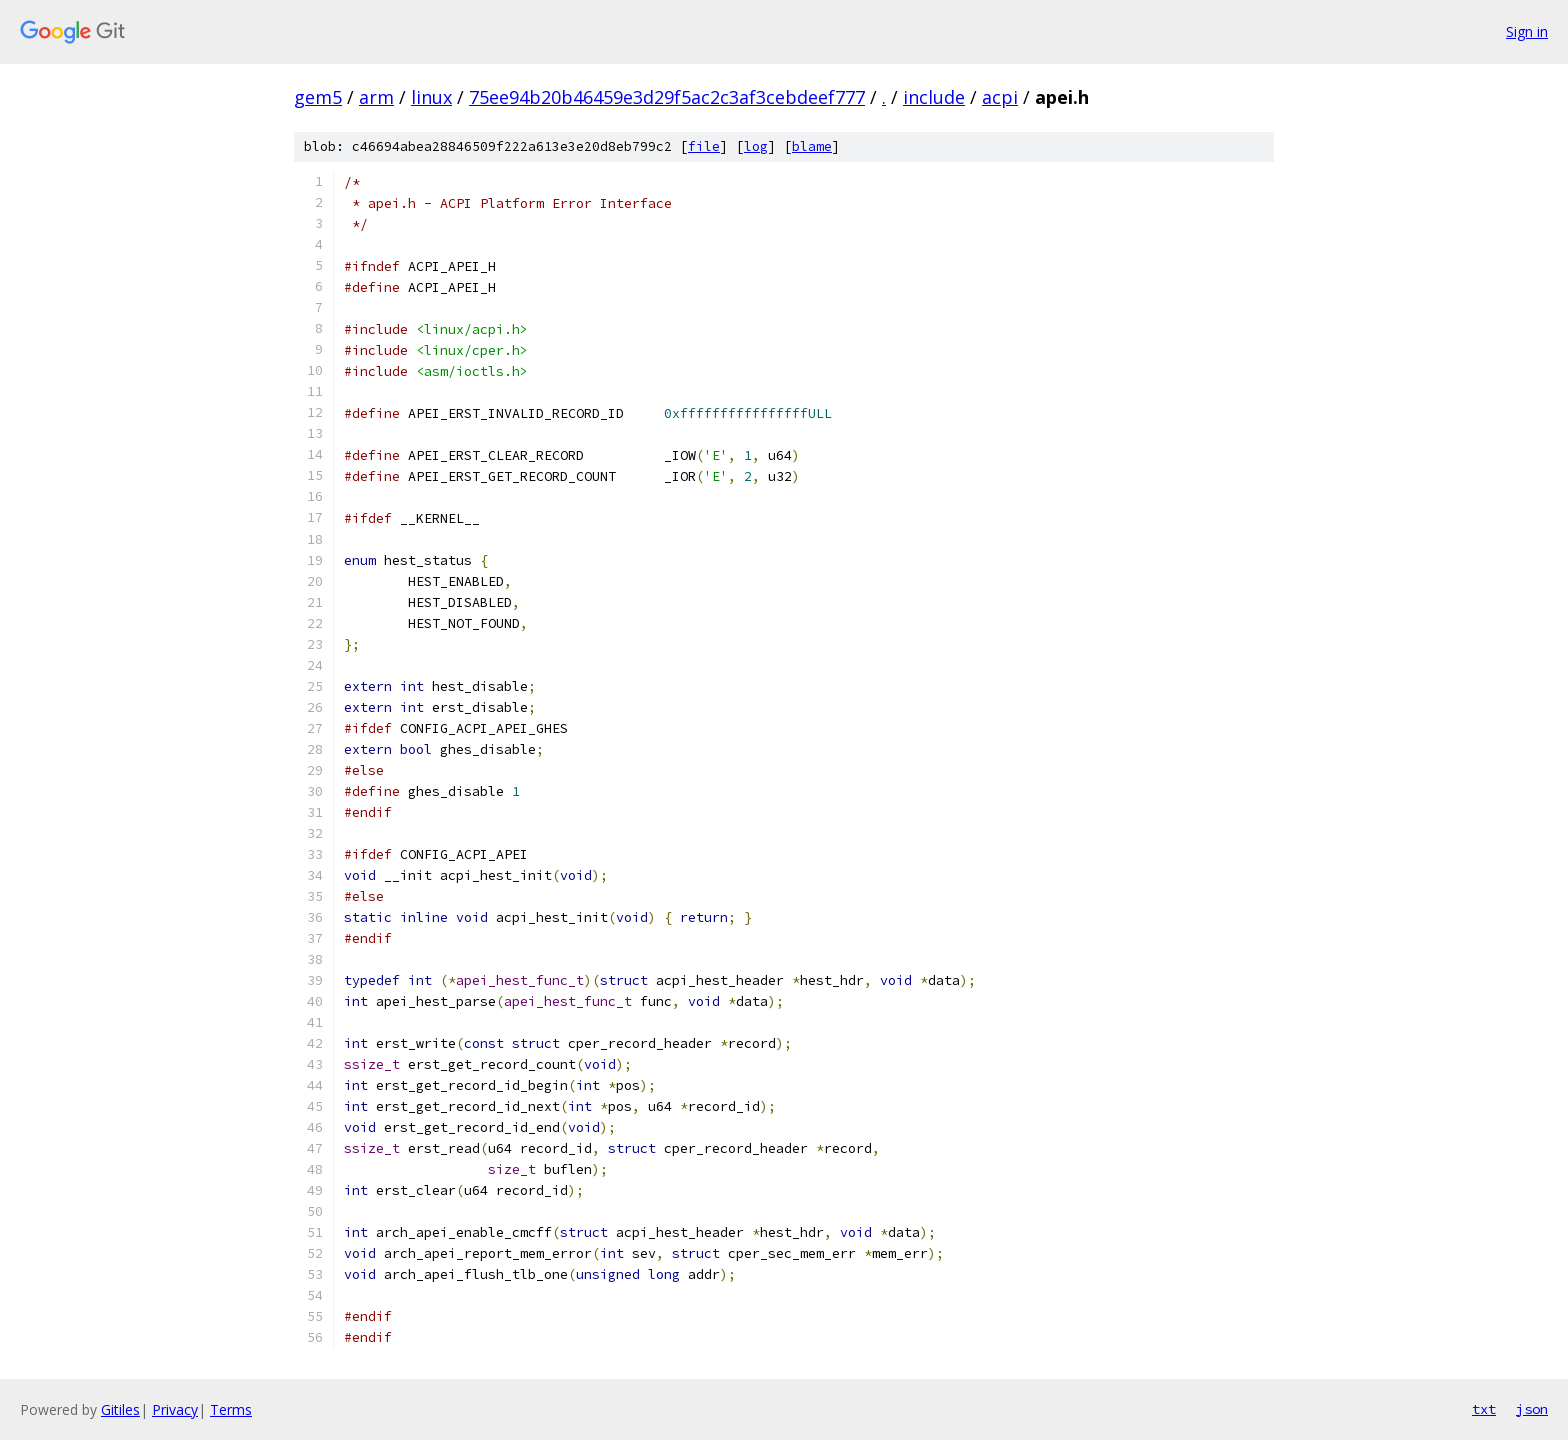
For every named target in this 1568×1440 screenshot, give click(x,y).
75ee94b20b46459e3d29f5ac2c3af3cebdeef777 (667, 97)
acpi (1000, 97)
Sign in (1527, 31)
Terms (231, 1409)
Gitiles (120, 1409)
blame (812, 146)
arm (376, 97)
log (756, 146)
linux (431, 97)
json (1532, 1409)
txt (1484, 1409)
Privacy (175, 1409)
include (934, 97)
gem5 (318, 97)
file (704, 146)
